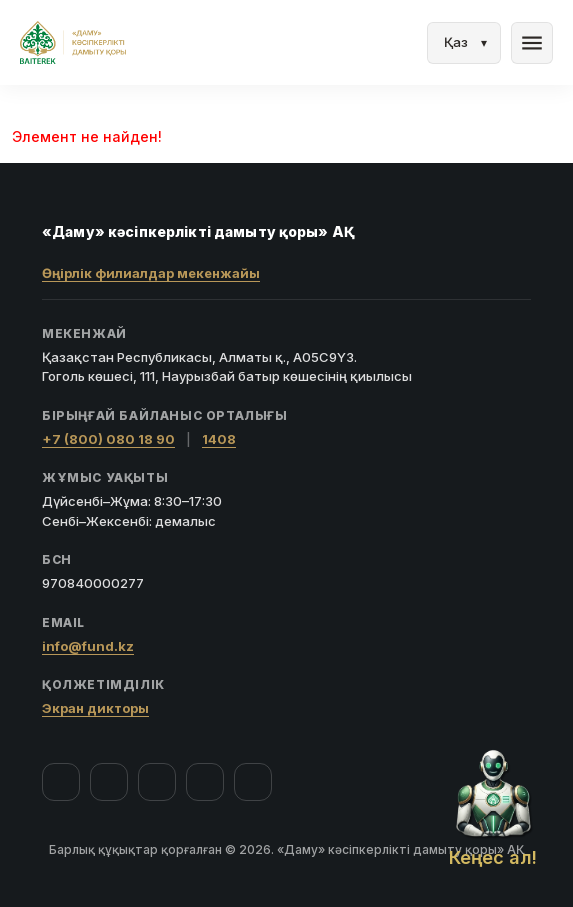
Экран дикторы (95, 708)
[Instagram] (109, 782)
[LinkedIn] (253, 782)
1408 (219, 439)
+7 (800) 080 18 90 (108, 439)
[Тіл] (464, 43)
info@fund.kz (88, 646)
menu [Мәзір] (532, 43)
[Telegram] (205, 782)
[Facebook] (61, 782)
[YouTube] (157, 782)
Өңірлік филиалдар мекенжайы (151, 273)
